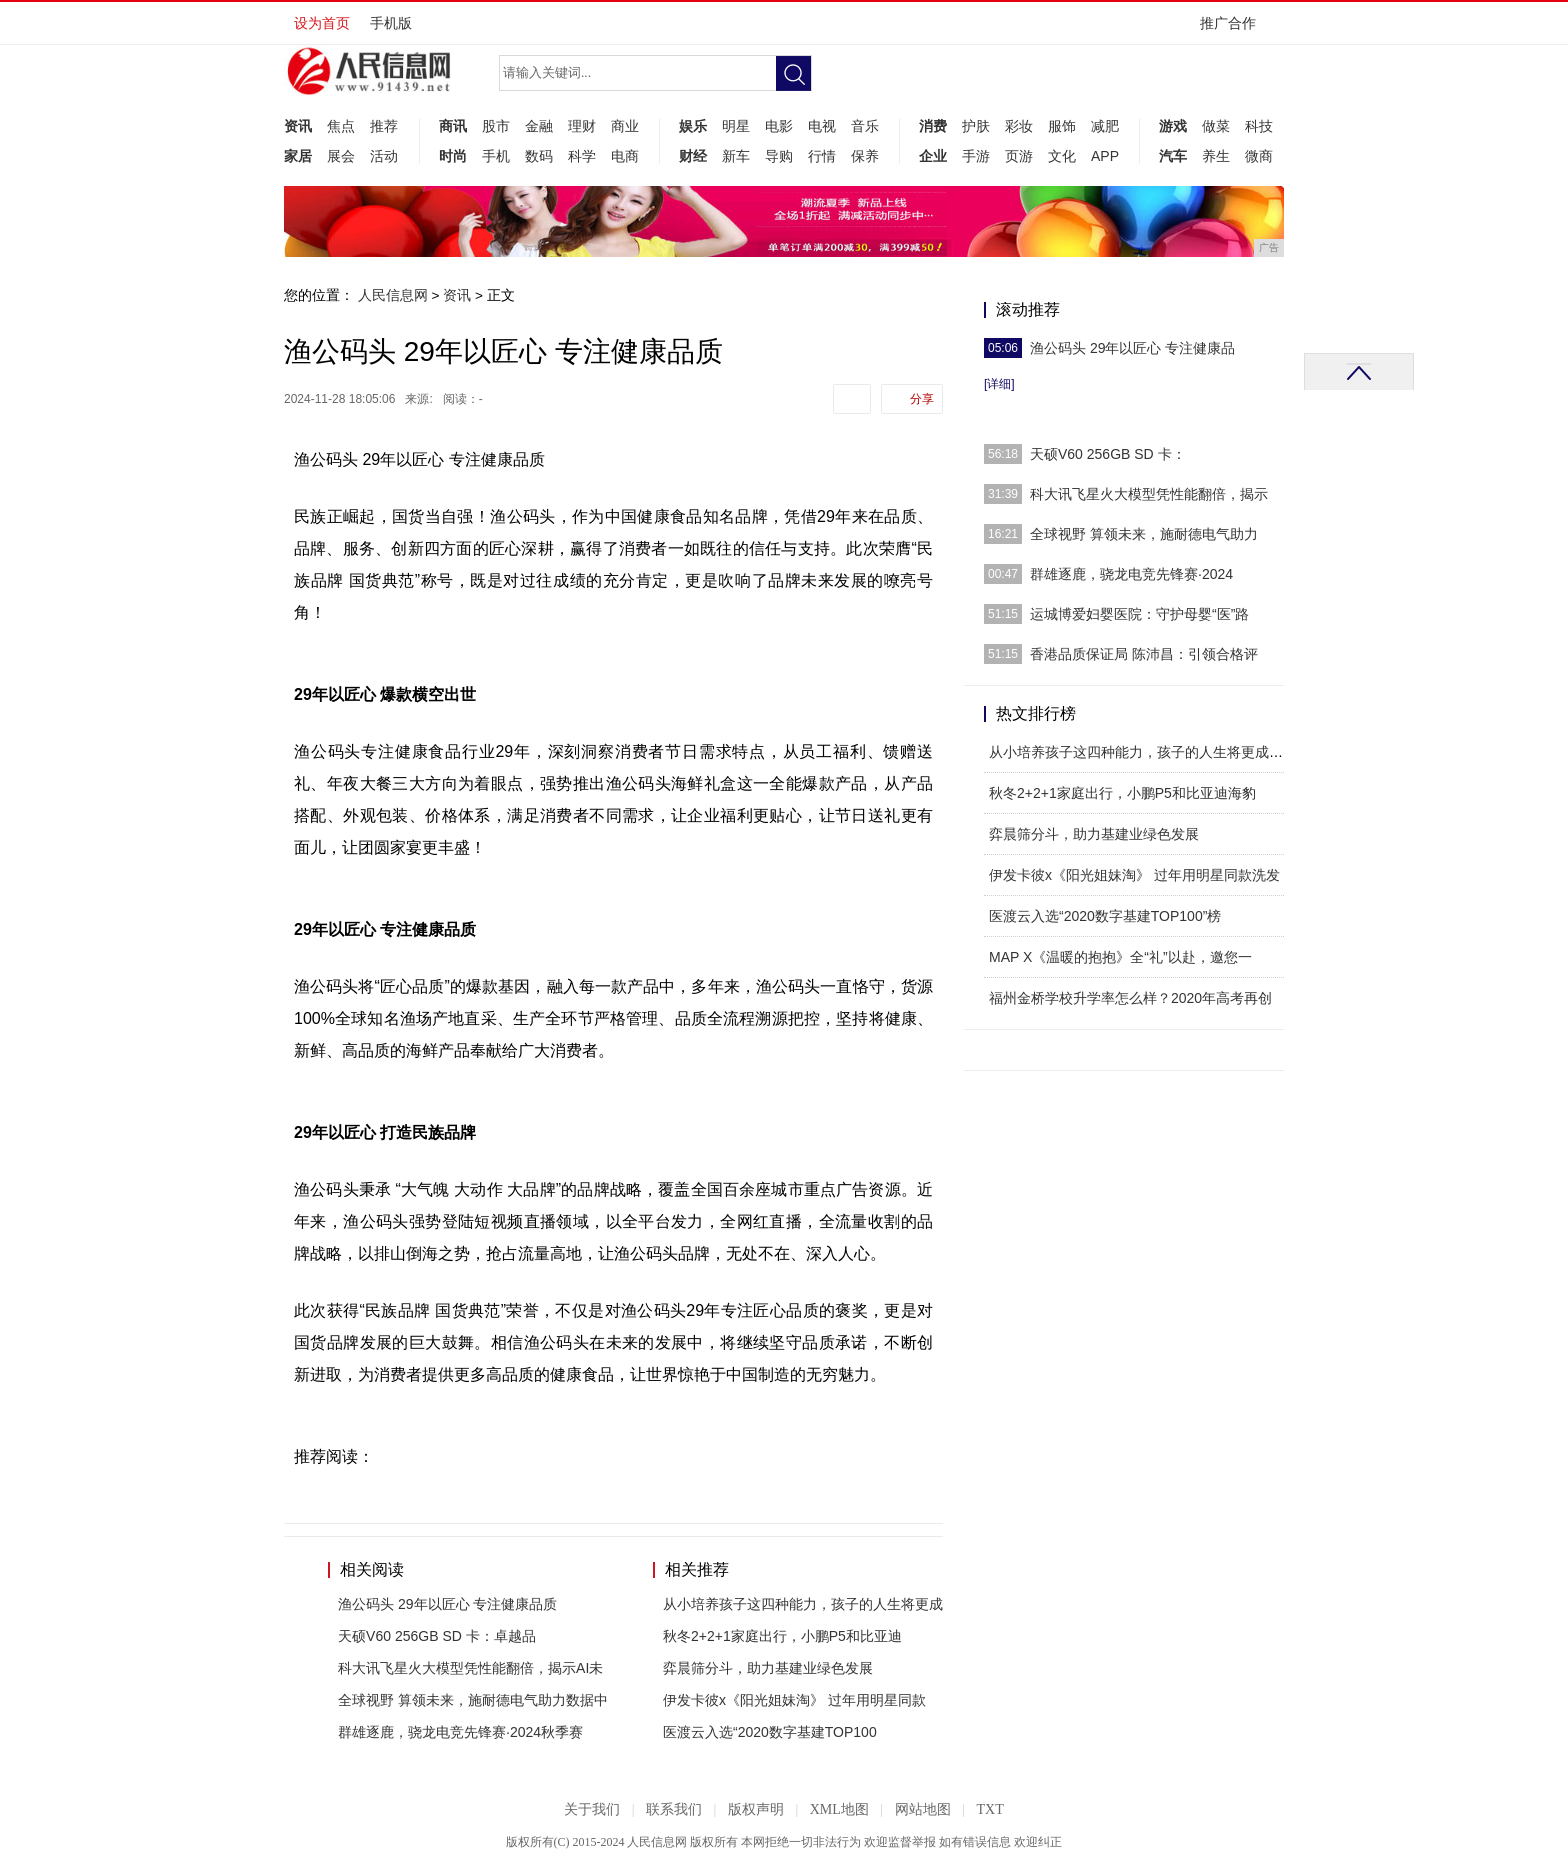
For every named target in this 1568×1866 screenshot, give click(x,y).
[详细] (999, 384)
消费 (933, 126)
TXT (989, 1809)
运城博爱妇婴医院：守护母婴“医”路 (1139, 614)
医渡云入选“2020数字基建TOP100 (770, 1732)
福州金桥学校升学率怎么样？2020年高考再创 (1130, 998)
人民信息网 (393, 295)
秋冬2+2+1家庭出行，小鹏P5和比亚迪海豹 (1122, 793)
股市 (496, 126)
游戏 (1173, 126)
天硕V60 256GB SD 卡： (1108, 454)
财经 (693, 156)
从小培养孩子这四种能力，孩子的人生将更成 (803, 1604)
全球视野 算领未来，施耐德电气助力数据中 (473, 1700)
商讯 (453, 126)
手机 (496, 156)
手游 (976, 156)
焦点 (341, 126)
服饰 (1062, 126)
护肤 (976, 126)
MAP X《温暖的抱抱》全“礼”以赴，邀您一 (1120, 957)
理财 (582, 126)
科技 (1259, 126)
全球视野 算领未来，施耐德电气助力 (1144, 534)
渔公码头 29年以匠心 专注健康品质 (447, 1604)
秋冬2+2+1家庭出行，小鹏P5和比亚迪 (782, 1636)
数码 (539, 156)
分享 (922, 399)
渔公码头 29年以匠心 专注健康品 (1132, 348)
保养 (865, 156)
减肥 (1105, 126)
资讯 (298, 126)
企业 (933, 156)
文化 (1062, 156)
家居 (298, 156)
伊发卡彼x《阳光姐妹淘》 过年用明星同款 (794, 1700)
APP (1105, 156)
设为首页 (322, 23)
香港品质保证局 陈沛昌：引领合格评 (1144, 654)
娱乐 (693, 126)
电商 (625, 156)
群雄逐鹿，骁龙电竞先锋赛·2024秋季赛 (460, 1732)
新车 (736, 156)
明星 (736, 126)
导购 (779, 156)
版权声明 (756, 1809)
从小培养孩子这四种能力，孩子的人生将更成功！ (1143, 752)
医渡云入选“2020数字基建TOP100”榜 (1105, 916)
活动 (384, 156)
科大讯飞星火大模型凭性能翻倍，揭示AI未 (470, 1668)
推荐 (384, 126)
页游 (1019, 156)
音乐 (865, 126)
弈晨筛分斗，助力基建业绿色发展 (768, 1668)
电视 (822, 126)
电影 (779, 126)
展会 (341, 156)
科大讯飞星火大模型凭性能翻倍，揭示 (1149, 494)
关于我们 (592, 1809)
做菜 (1216, 126)
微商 (1259, 156)
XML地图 (839, 1809)
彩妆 (1019, 126)
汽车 (1173, 156)
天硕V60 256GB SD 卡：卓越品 (437, 1636)
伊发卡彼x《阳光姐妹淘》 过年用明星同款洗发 (1134, 875)
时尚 (453, 156)
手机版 (391, 23)
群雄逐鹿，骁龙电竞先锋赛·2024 (1131, 574)
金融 (539, 126)
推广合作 (1234, 29)
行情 (822, 156)
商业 (625, 126)
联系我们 (674, 1809)
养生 (1216, 156)
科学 (582, 156)
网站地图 (923, 1809)
